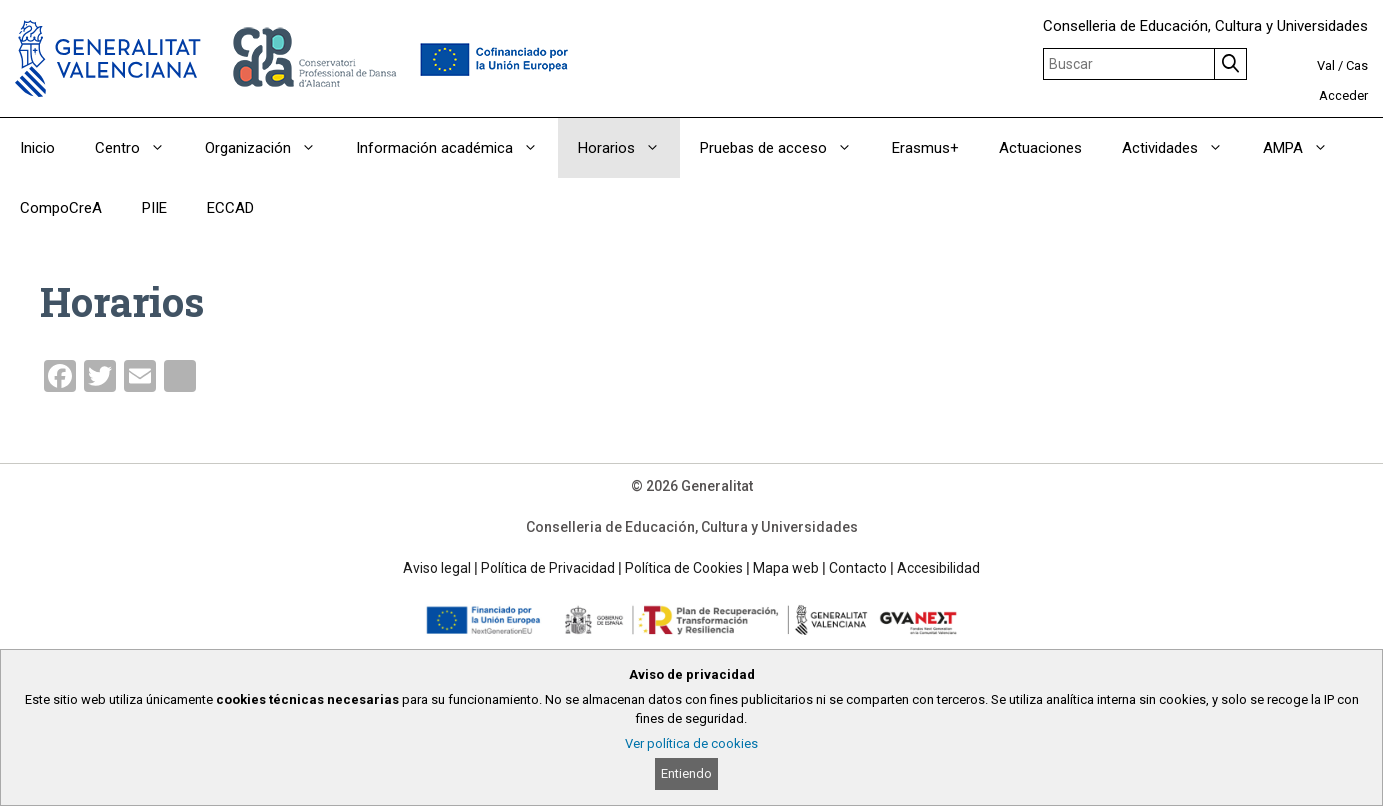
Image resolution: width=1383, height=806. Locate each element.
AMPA (1305, 148)
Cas (1357, 65)
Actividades (1182, 148)
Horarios (629, 148)
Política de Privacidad (548, 568)
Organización (270, 148)
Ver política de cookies (691, 743)
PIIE (154, 208)
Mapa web (786, 568)
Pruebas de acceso (786, 148)
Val (1326, 65)
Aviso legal (437, 568)
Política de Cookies (684, 568)
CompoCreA (61, 208)
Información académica (457, 148)
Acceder (1343, 95)
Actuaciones (1040, 148)
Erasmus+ (925, 148)
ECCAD (230, 208)
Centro (140, 148)
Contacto (858, 568)
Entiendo (686, 773)
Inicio (37, 148)
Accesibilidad (938, 568)
